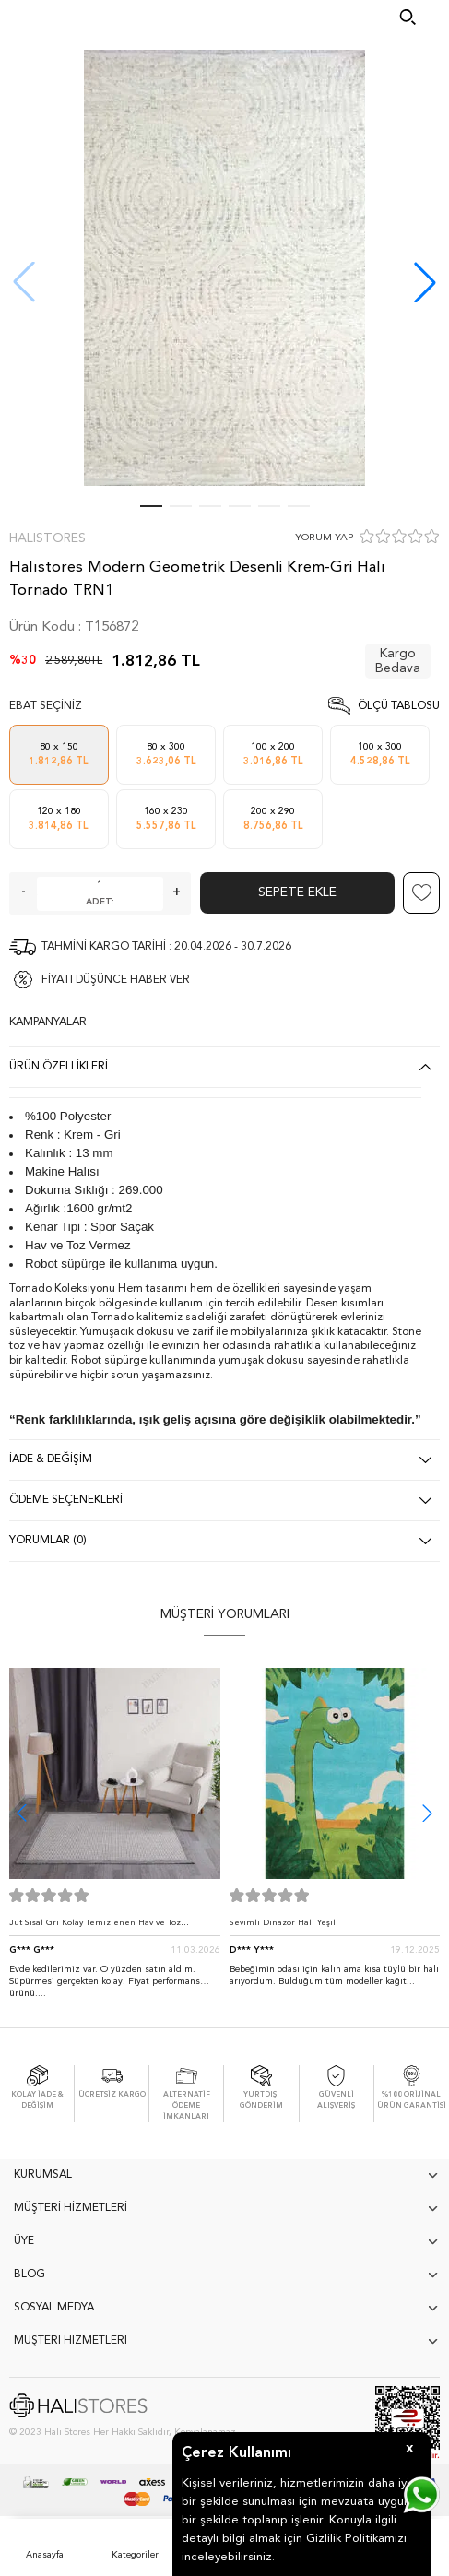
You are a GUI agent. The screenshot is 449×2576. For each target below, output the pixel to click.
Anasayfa (45, 2554)
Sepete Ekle (297, 892)
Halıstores (47, 538)
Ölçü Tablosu (399, 706)
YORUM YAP (324, 538)
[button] (425, 282)
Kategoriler (135, 2554)
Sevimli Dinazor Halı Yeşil (283, 1923)
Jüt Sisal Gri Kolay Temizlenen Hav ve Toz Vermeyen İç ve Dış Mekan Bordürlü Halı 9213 (105, 1927)
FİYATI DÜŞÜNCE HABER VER (115, 980)
